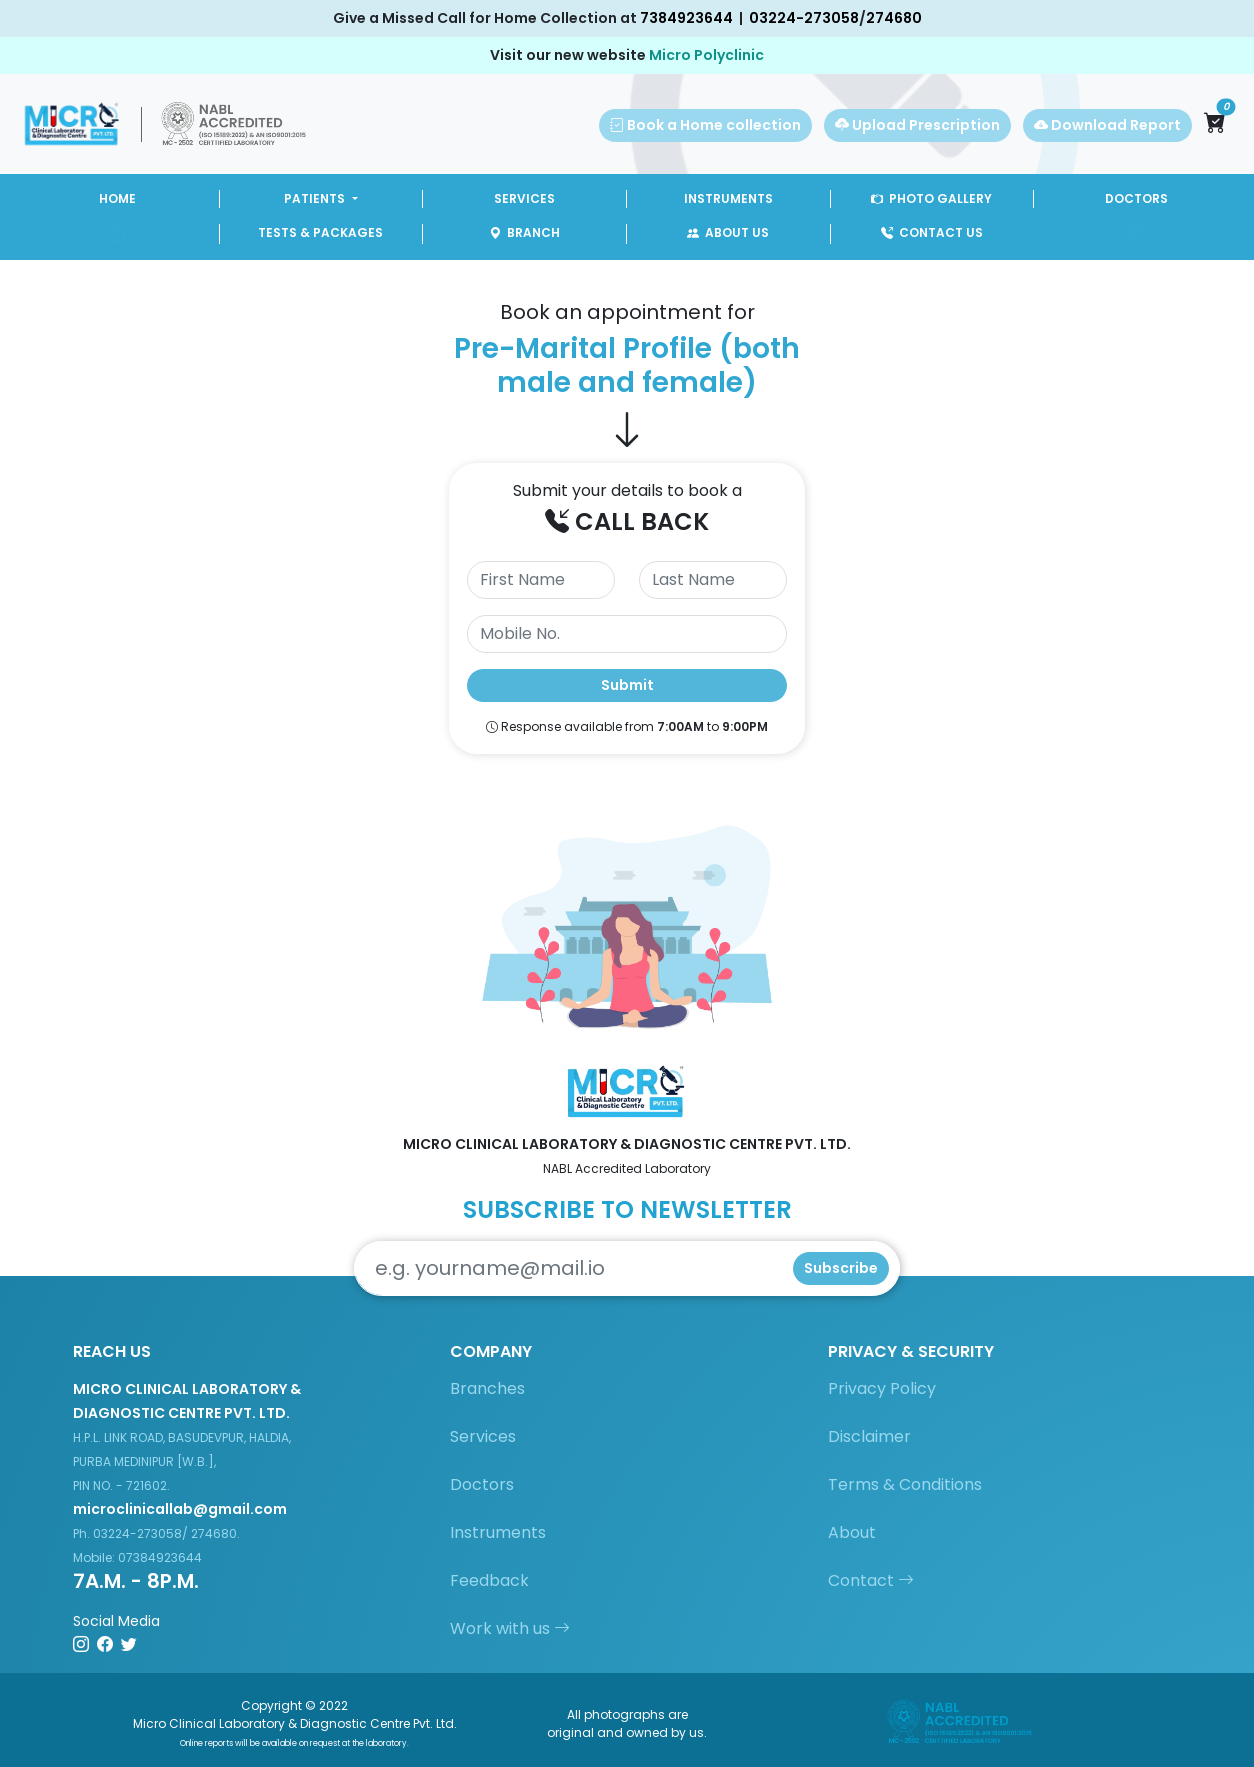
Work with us (510, 1628)
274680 (894, 18)
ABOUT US (728, 232)
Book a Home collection (705, 125)
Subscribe (841, 1268)
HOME (117, 198)
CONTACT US (932, 232)
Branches (487, 1388)
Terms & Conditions (905, 1484)
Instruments (498, 1532)
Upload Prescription (917, 125)
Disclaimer (869, 1436)
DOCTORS (1136, 198)
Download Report (1107, 125)
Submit (627, 685)
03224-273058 (804, 18)
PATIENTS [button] (316, 198)
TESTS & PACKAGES (320, 232)
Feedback (489, 1580)
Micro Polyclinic (706, 55)
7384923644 (686, 18)
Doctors (482, 1484)
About (852, 1532)
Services (483, 1436)
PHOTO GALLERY (931, 198)
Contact (871, 1580)
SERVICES (524, 198)
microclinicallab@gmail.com (180, 1509)
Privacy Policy (882, 1388)
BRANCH (524, 232)
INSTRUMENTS (728, 198)
